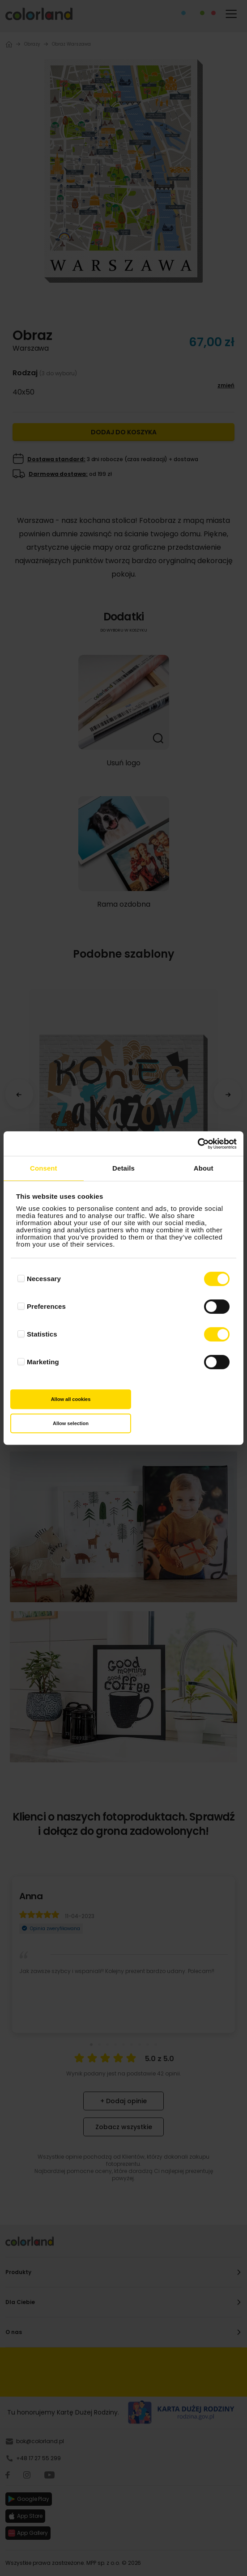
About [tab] (203, 1168)
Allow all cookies (71, 1399)
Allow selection (71, 1423)
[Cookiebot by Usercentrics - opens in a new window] (197, 1144)
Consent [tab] (43, 1168)
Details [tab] (123, 1168)
